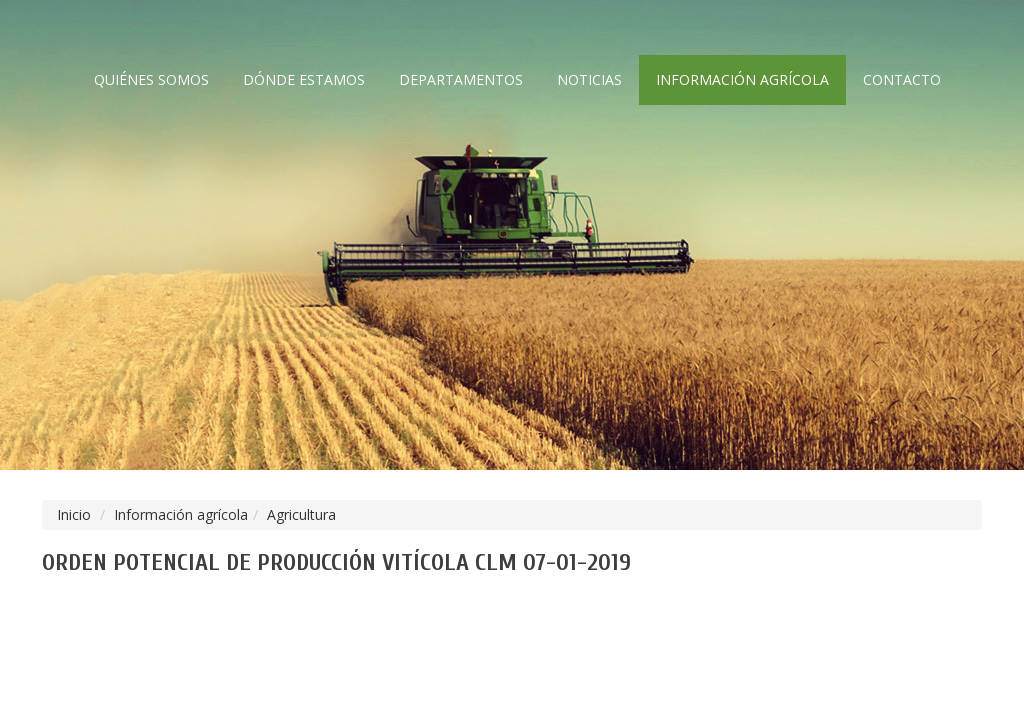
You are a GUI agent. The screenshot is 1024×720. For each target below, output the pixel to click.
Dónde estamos (304, 79)
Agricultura (301, 514)
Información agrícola (742, 79)
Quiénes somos (151, 79)
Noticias (589, 79)
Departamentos (461, 79)
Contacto (902, 79)
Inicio (74, 514)
